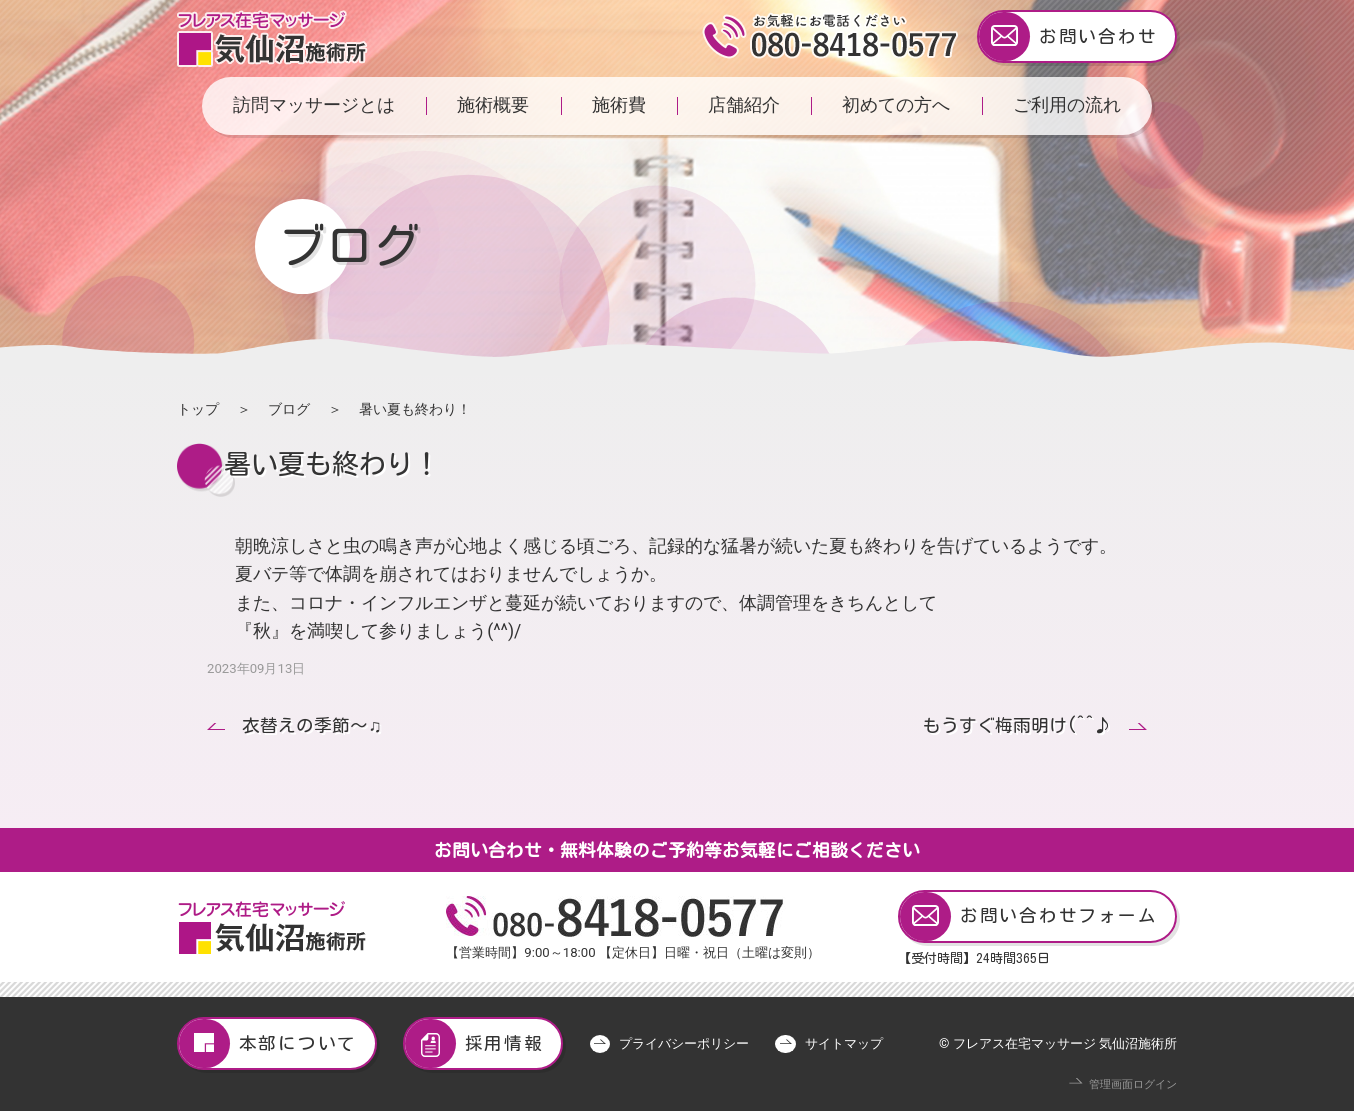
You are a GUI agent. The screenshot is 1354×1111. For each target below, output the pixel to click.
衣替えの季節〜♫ (311, 725)
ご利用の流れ (1067, 105)
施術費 (619, 105)
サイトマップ (844, 1043)
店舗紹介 (744, 105)
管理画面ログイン (1133, 1084)
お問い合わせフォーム (1028, 916)
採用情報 (474, 1043)
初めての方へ (896, 105)
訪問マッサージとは (314, 105)
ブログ (289, 409)
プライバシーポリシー (684, 1043)
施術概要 (493, 105)
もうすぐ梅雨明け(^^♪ (1017, 725)
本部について (268, 1043)
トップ (198, 409)
